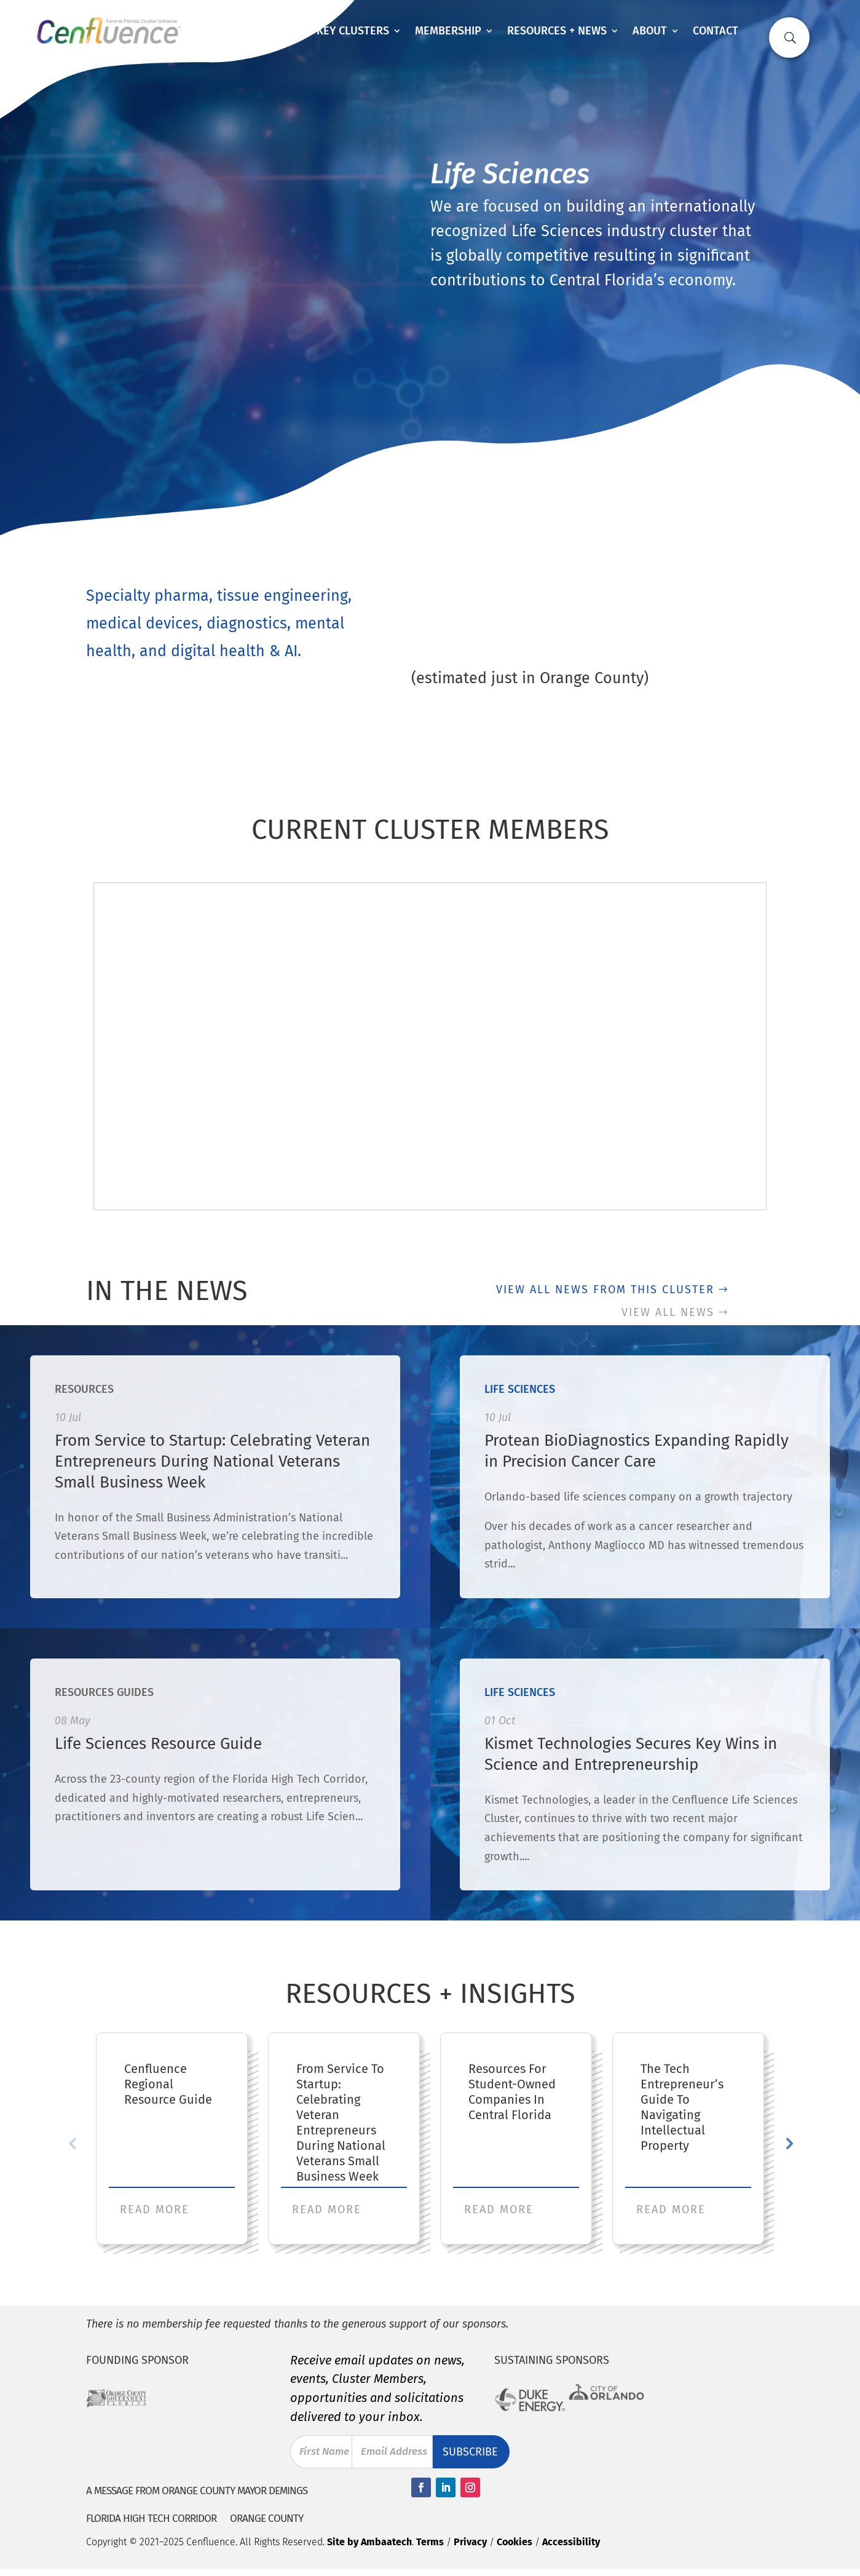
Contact (715, 30)
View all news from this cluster (605, 1289)
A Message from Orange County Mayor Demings (196, 2490)
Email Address (395, 2451)
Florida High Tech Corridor (151, 2518)
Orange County (266, 2518)
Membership (448, 30)
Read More (154, 2209)
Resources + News (557, 30)
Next (788, 2143)
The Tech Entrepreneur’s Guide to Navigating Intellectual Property (682, 2107)
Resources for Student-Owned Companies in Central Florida (512, 2091)
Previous (72, 2143)
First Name (313, 2452)
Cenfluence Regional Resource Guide (168, 2084)
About (650, 30)
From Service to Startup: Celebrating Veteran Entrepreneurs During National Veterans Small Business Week (212, 1461)
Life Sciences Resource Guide (158, 1743)
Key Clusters (353, 30)
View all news (667, 1312)
